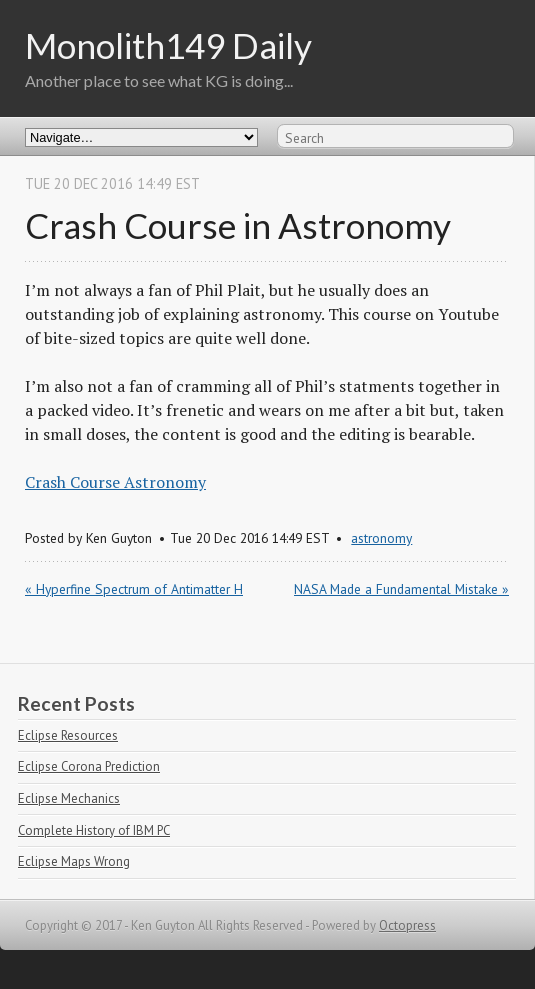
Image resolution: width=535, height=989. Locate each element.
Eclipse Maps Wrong (74, 861)
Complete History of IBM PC (94, 830)
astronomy (381, 538)
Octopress (407, 925)
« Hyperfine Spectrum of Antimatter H (134, 589)
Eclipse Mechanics (69, 798)
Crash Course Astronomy (115, 482)
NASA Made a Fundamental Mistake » (401, 589)
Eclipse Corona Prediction (89, 766)
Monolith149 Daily (168, 45)
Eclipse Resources (68, 735)
